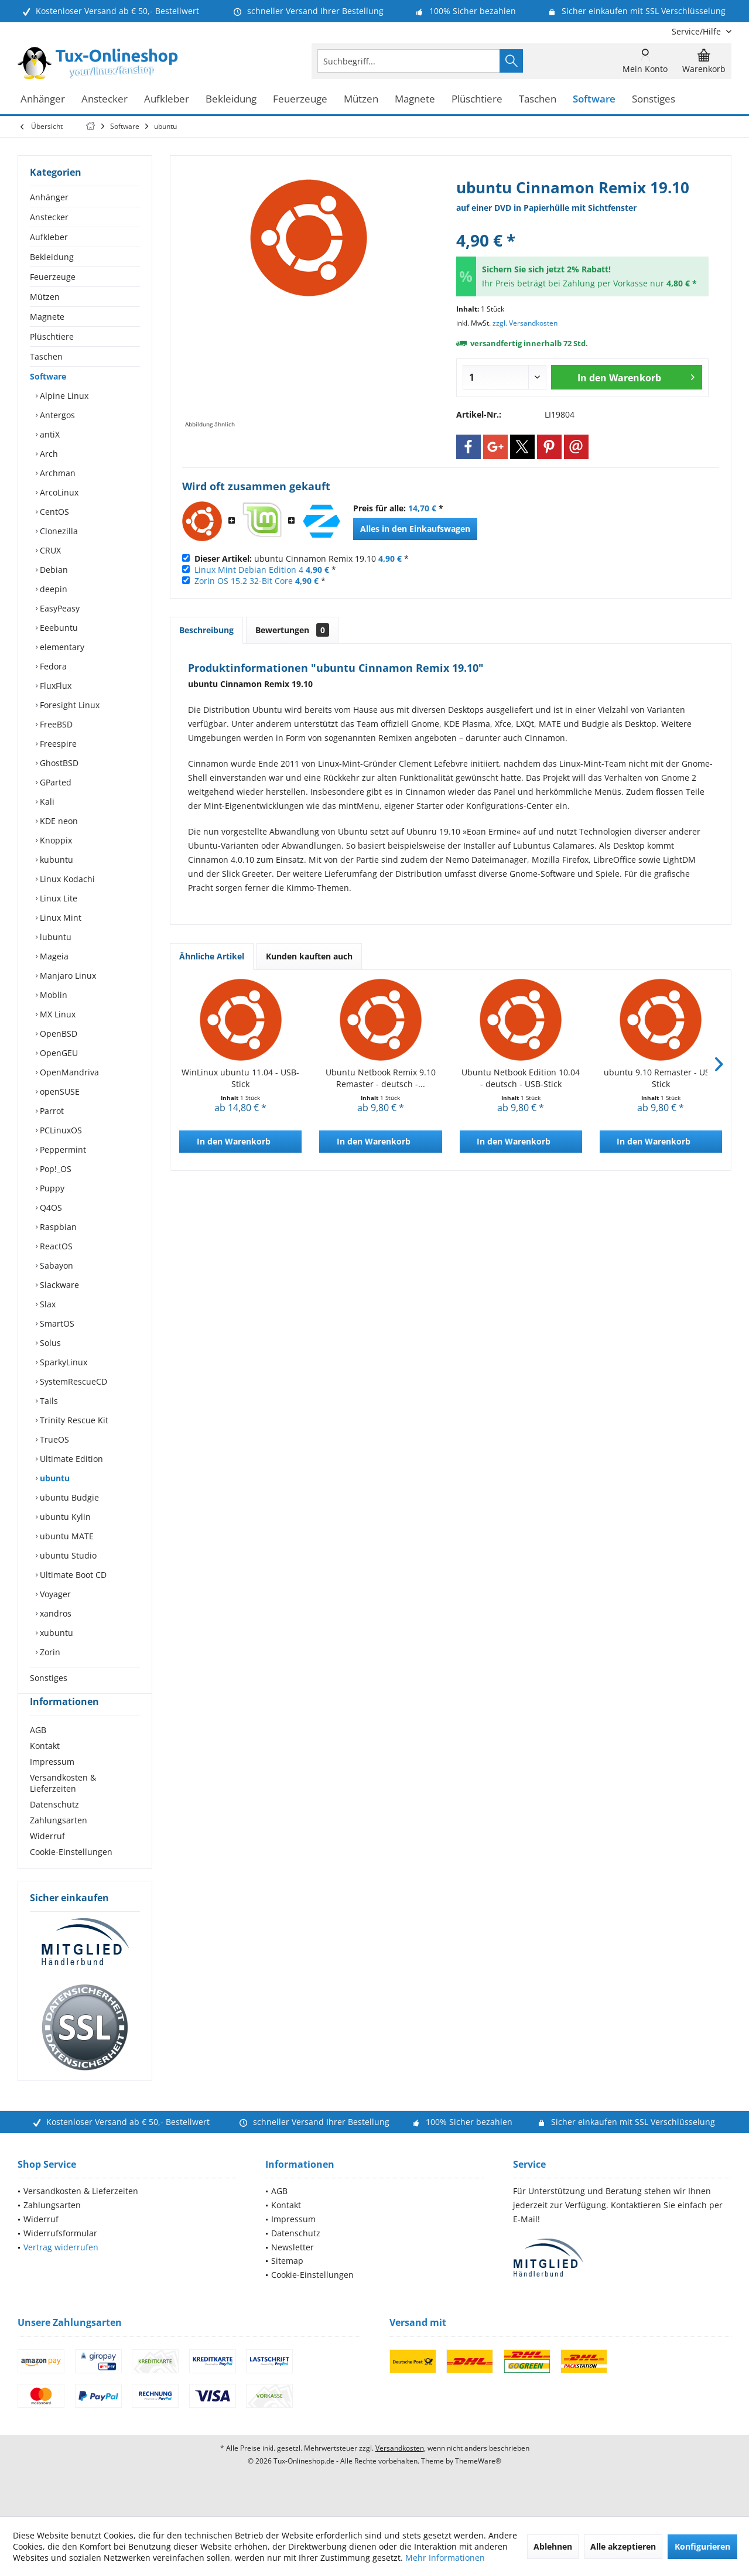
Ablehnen (552, 2546)
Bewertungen (292, 630)
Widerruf (47, 1857)
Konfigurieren (702, 2546)
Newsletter (292, 2268)
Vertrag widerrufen (60, 2268)
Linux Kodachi (66, 878)
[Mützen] (361, 99)
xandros (54, 1613)
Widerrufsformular (60, 2254)
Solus (49, 1342)
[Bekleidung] (231, 99)
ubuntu (53, 1478)
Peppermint (61, 1149)
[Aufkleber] (166, 99)
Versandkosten (399, 2469)
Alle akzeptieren (623, 2546)
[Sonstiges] (653, 99)
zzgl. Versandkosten (525, 323)
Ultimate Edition (70, 1458)
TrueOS (53, 1439)
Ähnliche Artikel (211, 956)
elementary (60, 646)
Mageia (53, 956)
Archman (56, 473)
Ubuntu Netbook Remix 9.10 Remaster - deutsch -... (381, 1078)
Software (48, 376)
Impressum (52, 1782)
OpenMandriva (68, 1072)
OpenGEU (57, 1052)
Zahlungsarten (58, 1841)
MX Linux (56, 1014)
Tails (47, 1400)
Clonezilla (57, 531)
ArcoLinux (57, 492)
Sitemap (287, 2281)
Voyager (54, 1594)
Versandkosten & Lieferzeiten (63, 1804)
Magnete (47, 316)
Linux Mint (59, 917)
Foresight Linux (68, 704)
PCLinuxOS (59, 1130)
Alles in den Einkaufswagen (415, 528)
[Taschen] (538, 99)
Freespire (57, 743)
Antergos (56, 415)
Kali (45, 801)
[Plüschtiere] (477, 99)
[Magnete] (415, 99)
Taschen (46, 356)
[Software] (594, 99)
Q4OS (49, 1207)
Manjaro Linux (66, 975)
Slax (46, 1304)
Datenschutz (54, 1825)
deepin (52, 589)
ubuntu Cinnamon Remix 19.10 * (301, 558)
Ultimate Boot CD (72, 1574)
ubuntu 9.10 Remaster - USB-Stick (661, 1078)
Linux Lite (57, 898)
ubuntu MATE (65, 1536)
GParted (54, 782)
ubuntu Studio (67, 1555)
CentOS (53, 511)
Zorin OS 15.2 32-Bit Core (243, 580)
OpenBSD (57, 1033)
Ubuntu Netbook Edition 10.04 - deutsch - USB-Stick (520, 1078)
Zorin (48, 1652)
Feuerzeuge (53, 276)
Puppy (50, 1188)
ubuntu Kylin (64, 1516)
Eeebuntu (57, 627)
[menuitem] (697, 31)
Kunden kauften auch (309, 956)
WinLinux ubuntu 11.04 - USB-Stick (240, 1078)
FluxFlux (54, 685)
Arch (47, 453)
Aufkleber (49, 236)
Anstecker (49, 217)
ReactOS (55, 1246)
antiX (48, 434)
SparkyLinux (62, 1362)
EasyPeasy (58, 608)
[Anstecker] (104, 99)
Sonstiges (48, 1677)
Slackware (58, 1284)
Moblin (52, 994)
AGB (38, 1751)
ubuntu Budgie (68, 1497)
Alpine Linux (62, 395)
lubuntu (54, 936)
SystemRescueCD (72, 1381)
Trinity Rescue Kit (72, 1420)
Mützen (45, 296)
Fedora (52, 666)
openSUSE (58, 1091)
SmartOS (55, 1323)
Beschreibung (206, 630)
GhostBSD (57, 762)
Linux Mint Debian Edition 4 (248, 569)
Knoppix (54, 840)
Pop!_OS (54, 1168)
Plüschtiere (52, 336)
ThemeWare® (478, 2482)
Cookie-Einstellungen (71, 1872)
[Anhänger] (42, 99)
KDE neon (57, 820)
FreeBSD (55, 724)
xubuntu (55, 1632)
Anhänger (49, 197)
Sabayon (55, 1265)
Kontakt (45, 1766)
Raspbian (57, 1226)
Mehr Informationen (445, 2557)
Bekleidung (52, 256)
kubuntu (55, 859)
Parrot (50, 1110)
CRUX (49, 550)
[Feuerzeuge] (300, 99)
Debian (52, 569)
